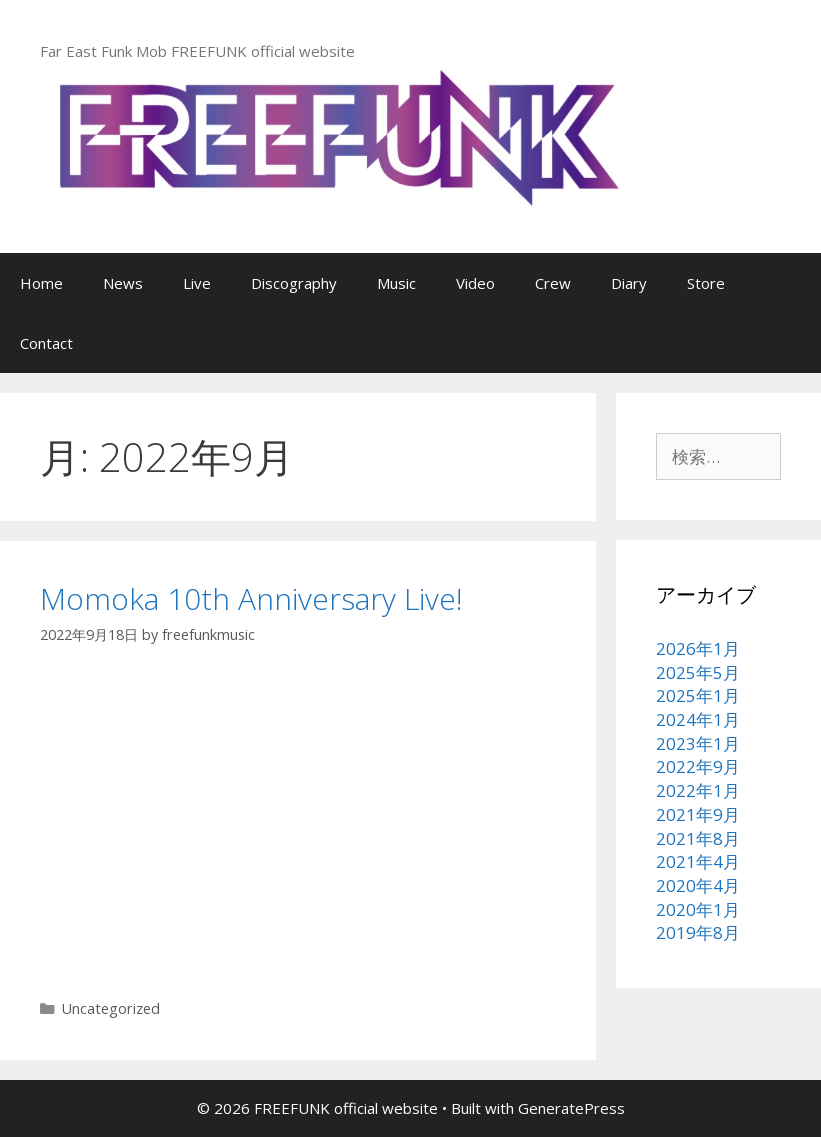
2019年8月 (698, 932)
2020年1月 (698, 909)
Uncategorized (111, 1008)
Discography (294, 283)
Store (706, 283)
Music (396, 283)
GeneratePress (571, 1108)
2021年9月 (698, 814)
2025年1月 (698, 695)
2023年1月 (698, 743)
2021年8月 (698, 838)
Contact (46, 343)
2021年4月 (698, 861)
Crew (553, 283)
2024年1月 (698, 719)
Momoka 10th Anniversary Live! (251, 598)
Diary (629, 283)
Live (197, 283)
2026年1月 (698, 648)
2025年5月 (698, 672)
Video (475, 283)
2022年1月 (698, 790)
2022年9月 (698, 766)
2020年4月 (698, 885)
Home (41, 283)
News (123, 283)
